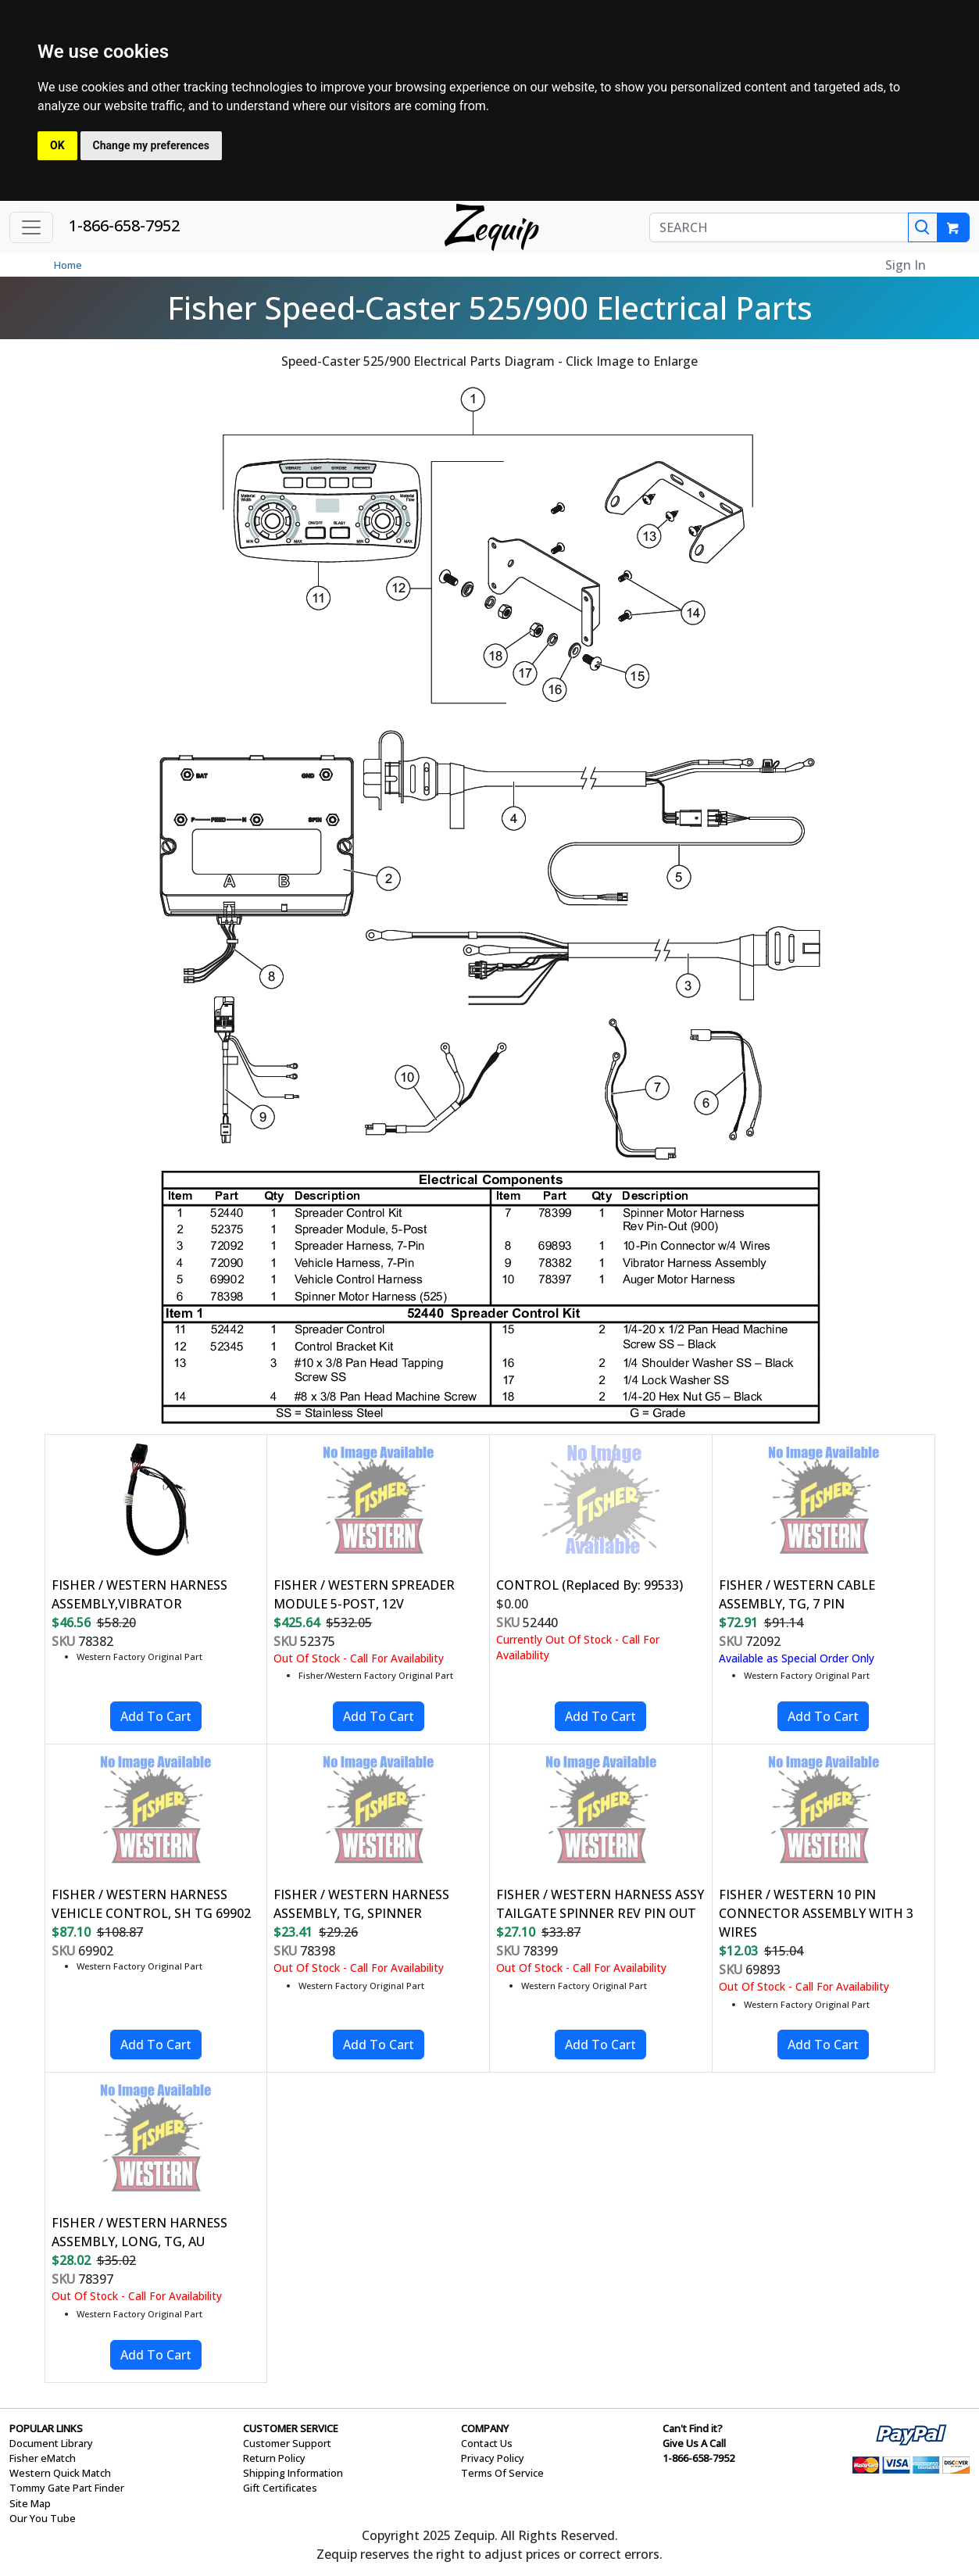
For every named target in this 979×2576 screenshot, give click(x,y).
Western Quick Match (60, 2473)
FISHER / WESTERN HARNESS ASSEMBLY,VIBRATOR (139, 1594)
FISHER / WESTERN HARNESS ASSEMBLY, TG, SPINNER (361, 1904)
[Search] (923, 227)
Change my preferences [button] (151, 145)
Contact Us (487, 2443)
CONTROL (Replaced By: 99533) (589, 1585)
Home (68, 265)
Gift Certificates (280, 2488)
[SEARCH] (779, 227)
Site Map (30, 2503)
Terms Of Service (502, 2473)
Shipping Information (293, 2473)
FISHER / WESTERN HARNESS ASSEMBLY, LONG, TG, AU (139, 2232)
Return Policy (274, 2458)
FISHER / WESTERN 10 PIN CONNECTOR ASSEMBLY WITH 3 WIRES (816, 1913)
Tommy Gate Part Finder (66, 2488)
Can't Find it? (693, 2428)
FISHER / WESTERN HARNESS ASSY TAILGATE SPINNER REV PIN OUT (600, 1904)
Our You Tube (42, 2518)
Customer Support (287, 2443)
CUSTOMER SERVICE (290, 2428)
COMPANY (485, 2428)
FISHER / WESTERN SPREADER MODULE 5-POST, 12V (364, 1594)
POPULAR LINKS (46, 2428)
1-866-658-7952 (124, 225)
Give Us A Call (694, 2443)
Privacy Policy (492, 2458)
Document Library (51, 2443)
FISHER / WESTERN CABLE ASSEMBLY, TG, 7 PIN (797, 1594)
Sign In (905, 265)
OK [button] (57, 145)
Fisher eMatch (42, 2458)
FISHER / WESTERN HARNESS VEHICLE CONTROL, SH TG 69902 (151, 1904)
